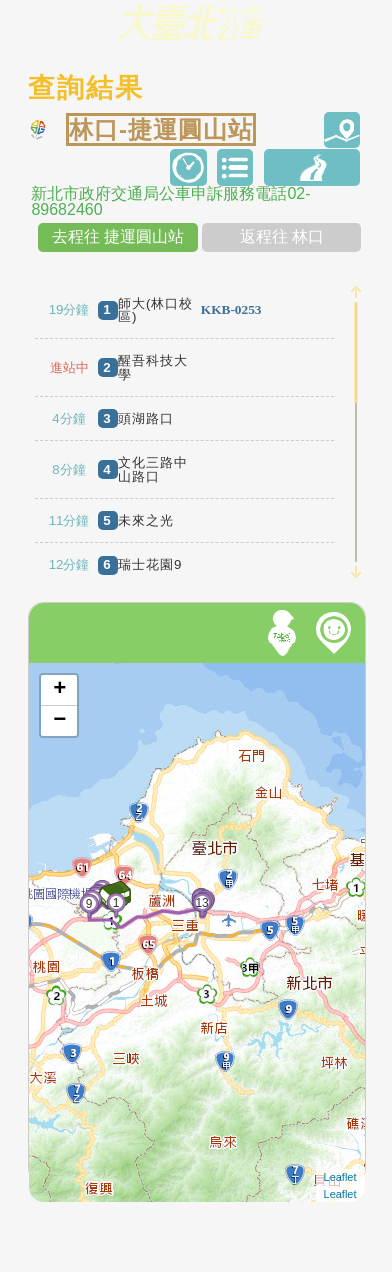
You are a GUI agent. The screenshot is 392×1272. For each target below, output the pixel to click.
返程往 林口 (282, 236)
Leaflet (340, 1177)
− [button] (59, 721)
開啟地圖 (56, 672)
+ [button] (59, 690)
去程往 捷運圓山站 (118, 236)
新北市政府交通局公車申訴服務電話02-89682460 (170, 202)
